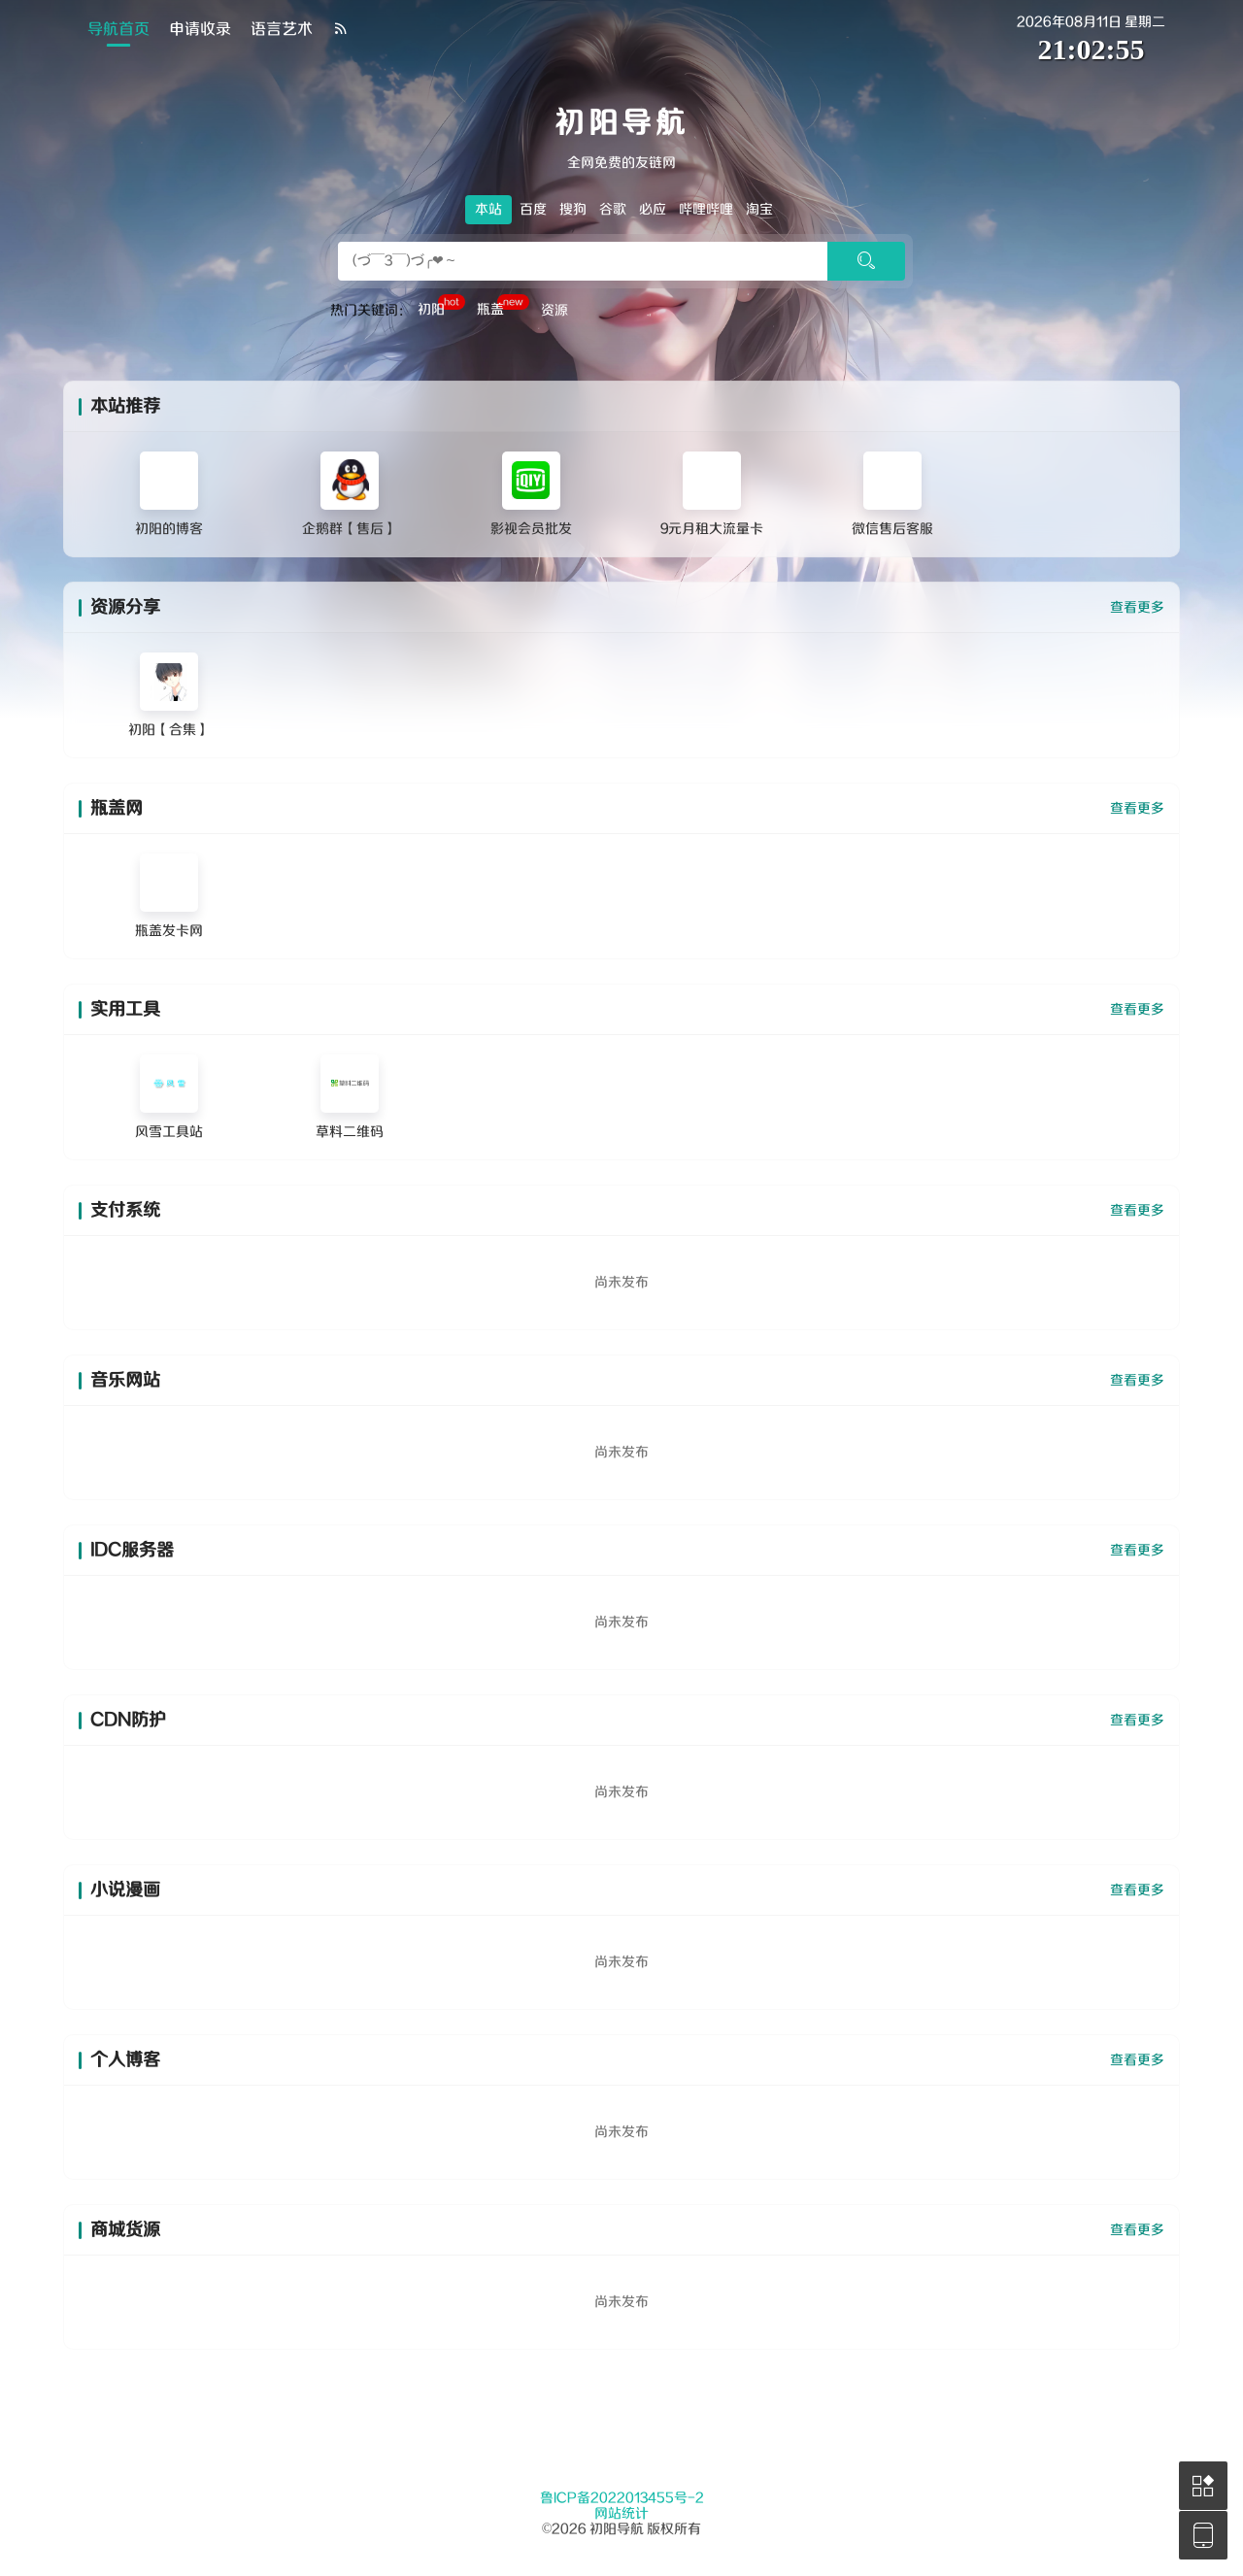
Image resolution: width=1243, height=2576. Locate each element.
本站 (488, 209)
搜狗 (573, 209)
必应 (652, 209)
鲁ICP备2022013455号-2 (622, 2498)
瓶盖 (503, 308)
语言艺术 (282, 29)
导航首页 (118, 29)
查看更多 (1137, 608)
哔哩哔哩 (706, 209)
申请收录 (200, 29)
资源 (554, 310)
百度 (533, 209)
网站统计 (621, 2514)
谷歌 (612, 209)
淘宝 (759, 209)
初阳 (441, 308)
